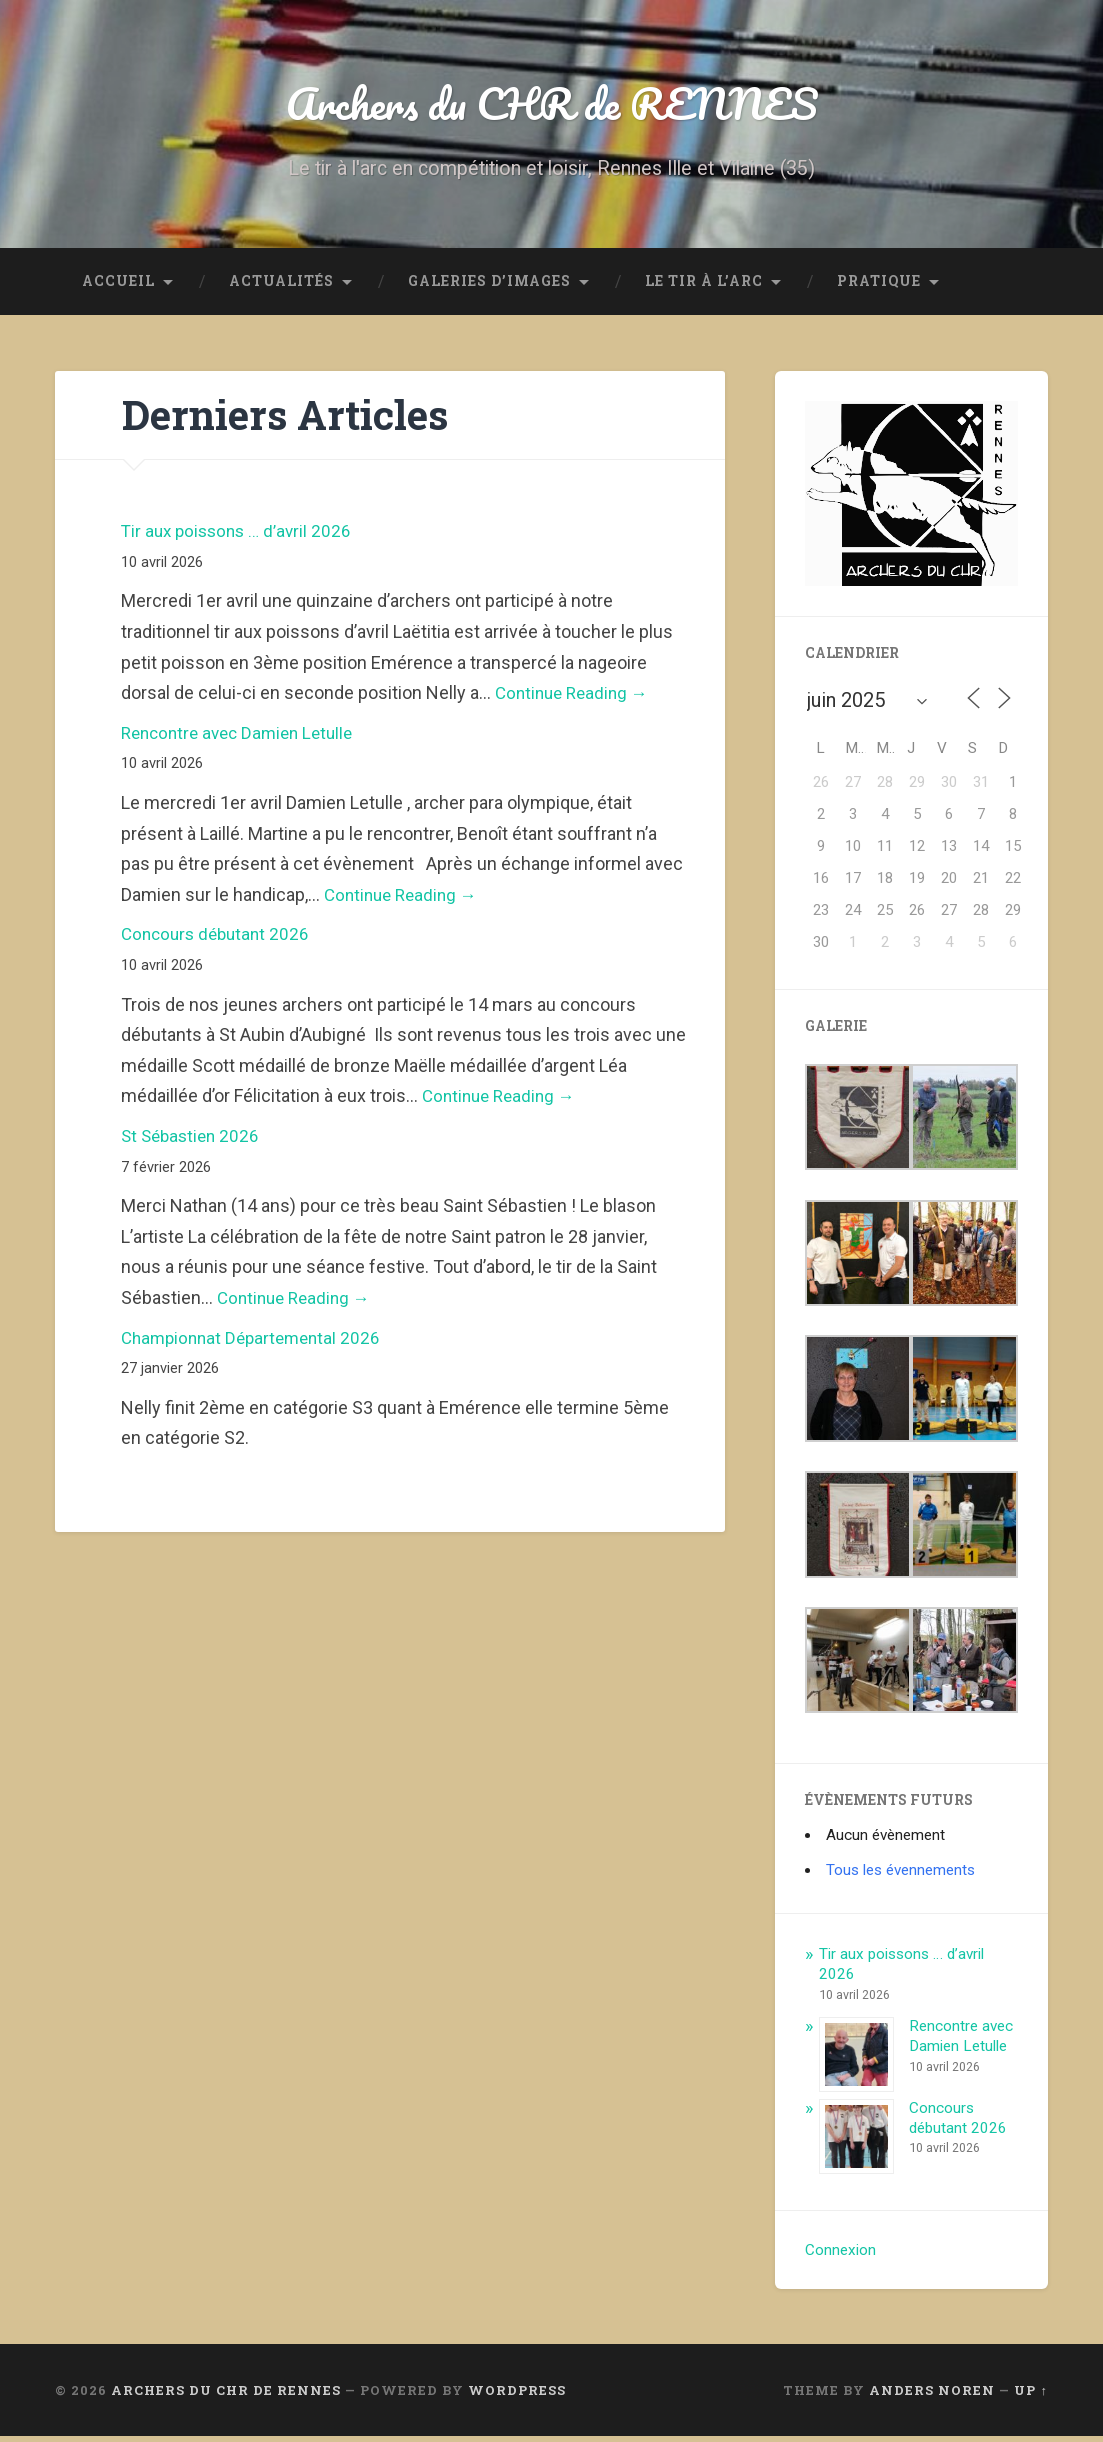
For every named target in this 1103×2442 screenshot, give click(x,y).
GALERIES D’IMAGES (489, 286)
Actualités (281, 286)
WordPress (517, 2395)
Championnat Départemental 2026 (256, 1342)
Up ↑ (1030, 2395)
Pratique (879, 286)
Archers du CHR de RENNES (552, 105)
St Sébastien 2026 (193, 1140)
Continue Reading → (576, 698)
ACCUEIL (118, 286)
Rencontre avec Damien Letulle (244, 737)
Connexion (840, 2255)
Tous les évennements (900, 1875)
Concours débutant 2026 (219, 939)
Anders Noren (932, 2395)
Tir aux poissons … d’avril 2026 (241, 536)
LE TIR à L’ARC (704, 286)
